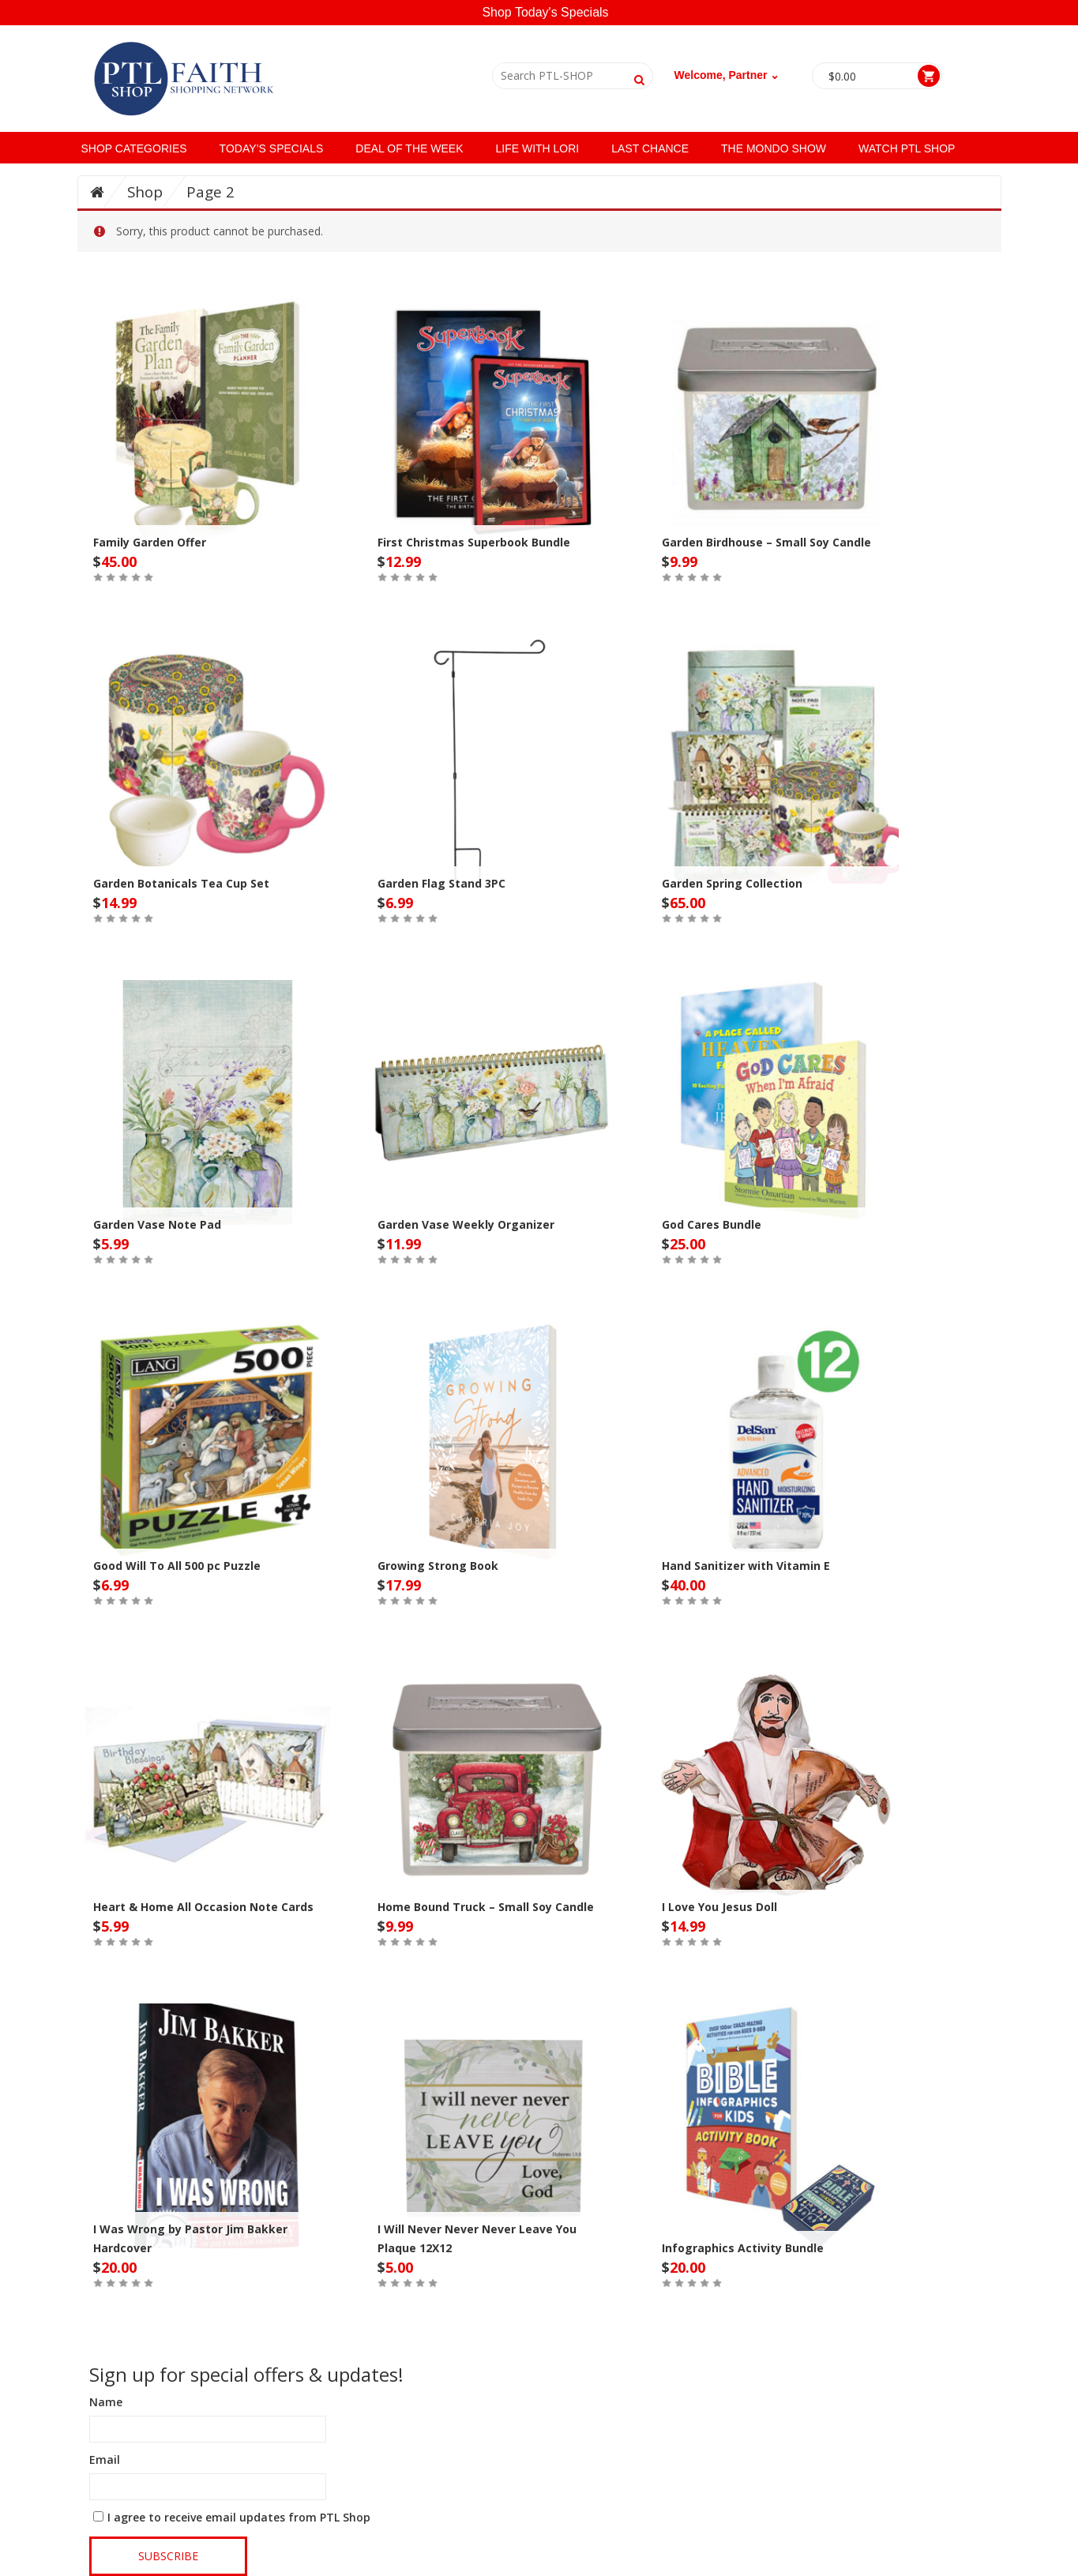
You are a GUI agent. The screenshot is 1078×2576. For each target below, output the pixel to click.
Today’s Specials (272, 148)
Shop (145, 191)
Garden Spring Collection (732, 883)
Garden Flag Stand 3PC (441, 883)
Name (105, 2401)
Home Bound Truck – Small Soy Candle (485, 1906)
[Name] (207, 2429)
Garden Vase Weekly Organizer (465, 1224)
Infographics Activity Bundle (743, 2247)
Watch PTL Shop (906, 148)
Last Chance (650, 148)
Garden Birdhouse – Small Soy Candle (766, 542)
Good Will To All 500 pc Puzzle (177, 1565)
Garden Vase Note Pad (157, 1224)
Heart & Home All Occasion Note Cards (203, 1906)
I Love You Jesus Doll (719, 1906)
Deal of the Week (409, 148)
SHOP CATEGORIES (134, 148)
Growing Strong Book (437, 1565)
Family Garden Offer (149, 542)
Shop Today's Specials (545, 12)
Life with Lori (537, 148)
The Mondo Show (773, 148)
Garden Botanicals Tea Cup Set (181, 883)
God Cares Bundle (711, 1224)
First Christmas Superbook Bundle (473, 542)
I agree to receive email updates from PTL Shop (238, 2517)
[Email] (207, 2486)
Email (104, 2459)
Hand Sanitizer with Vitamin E (746, 1565)
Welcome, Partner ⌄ (727, 75)
